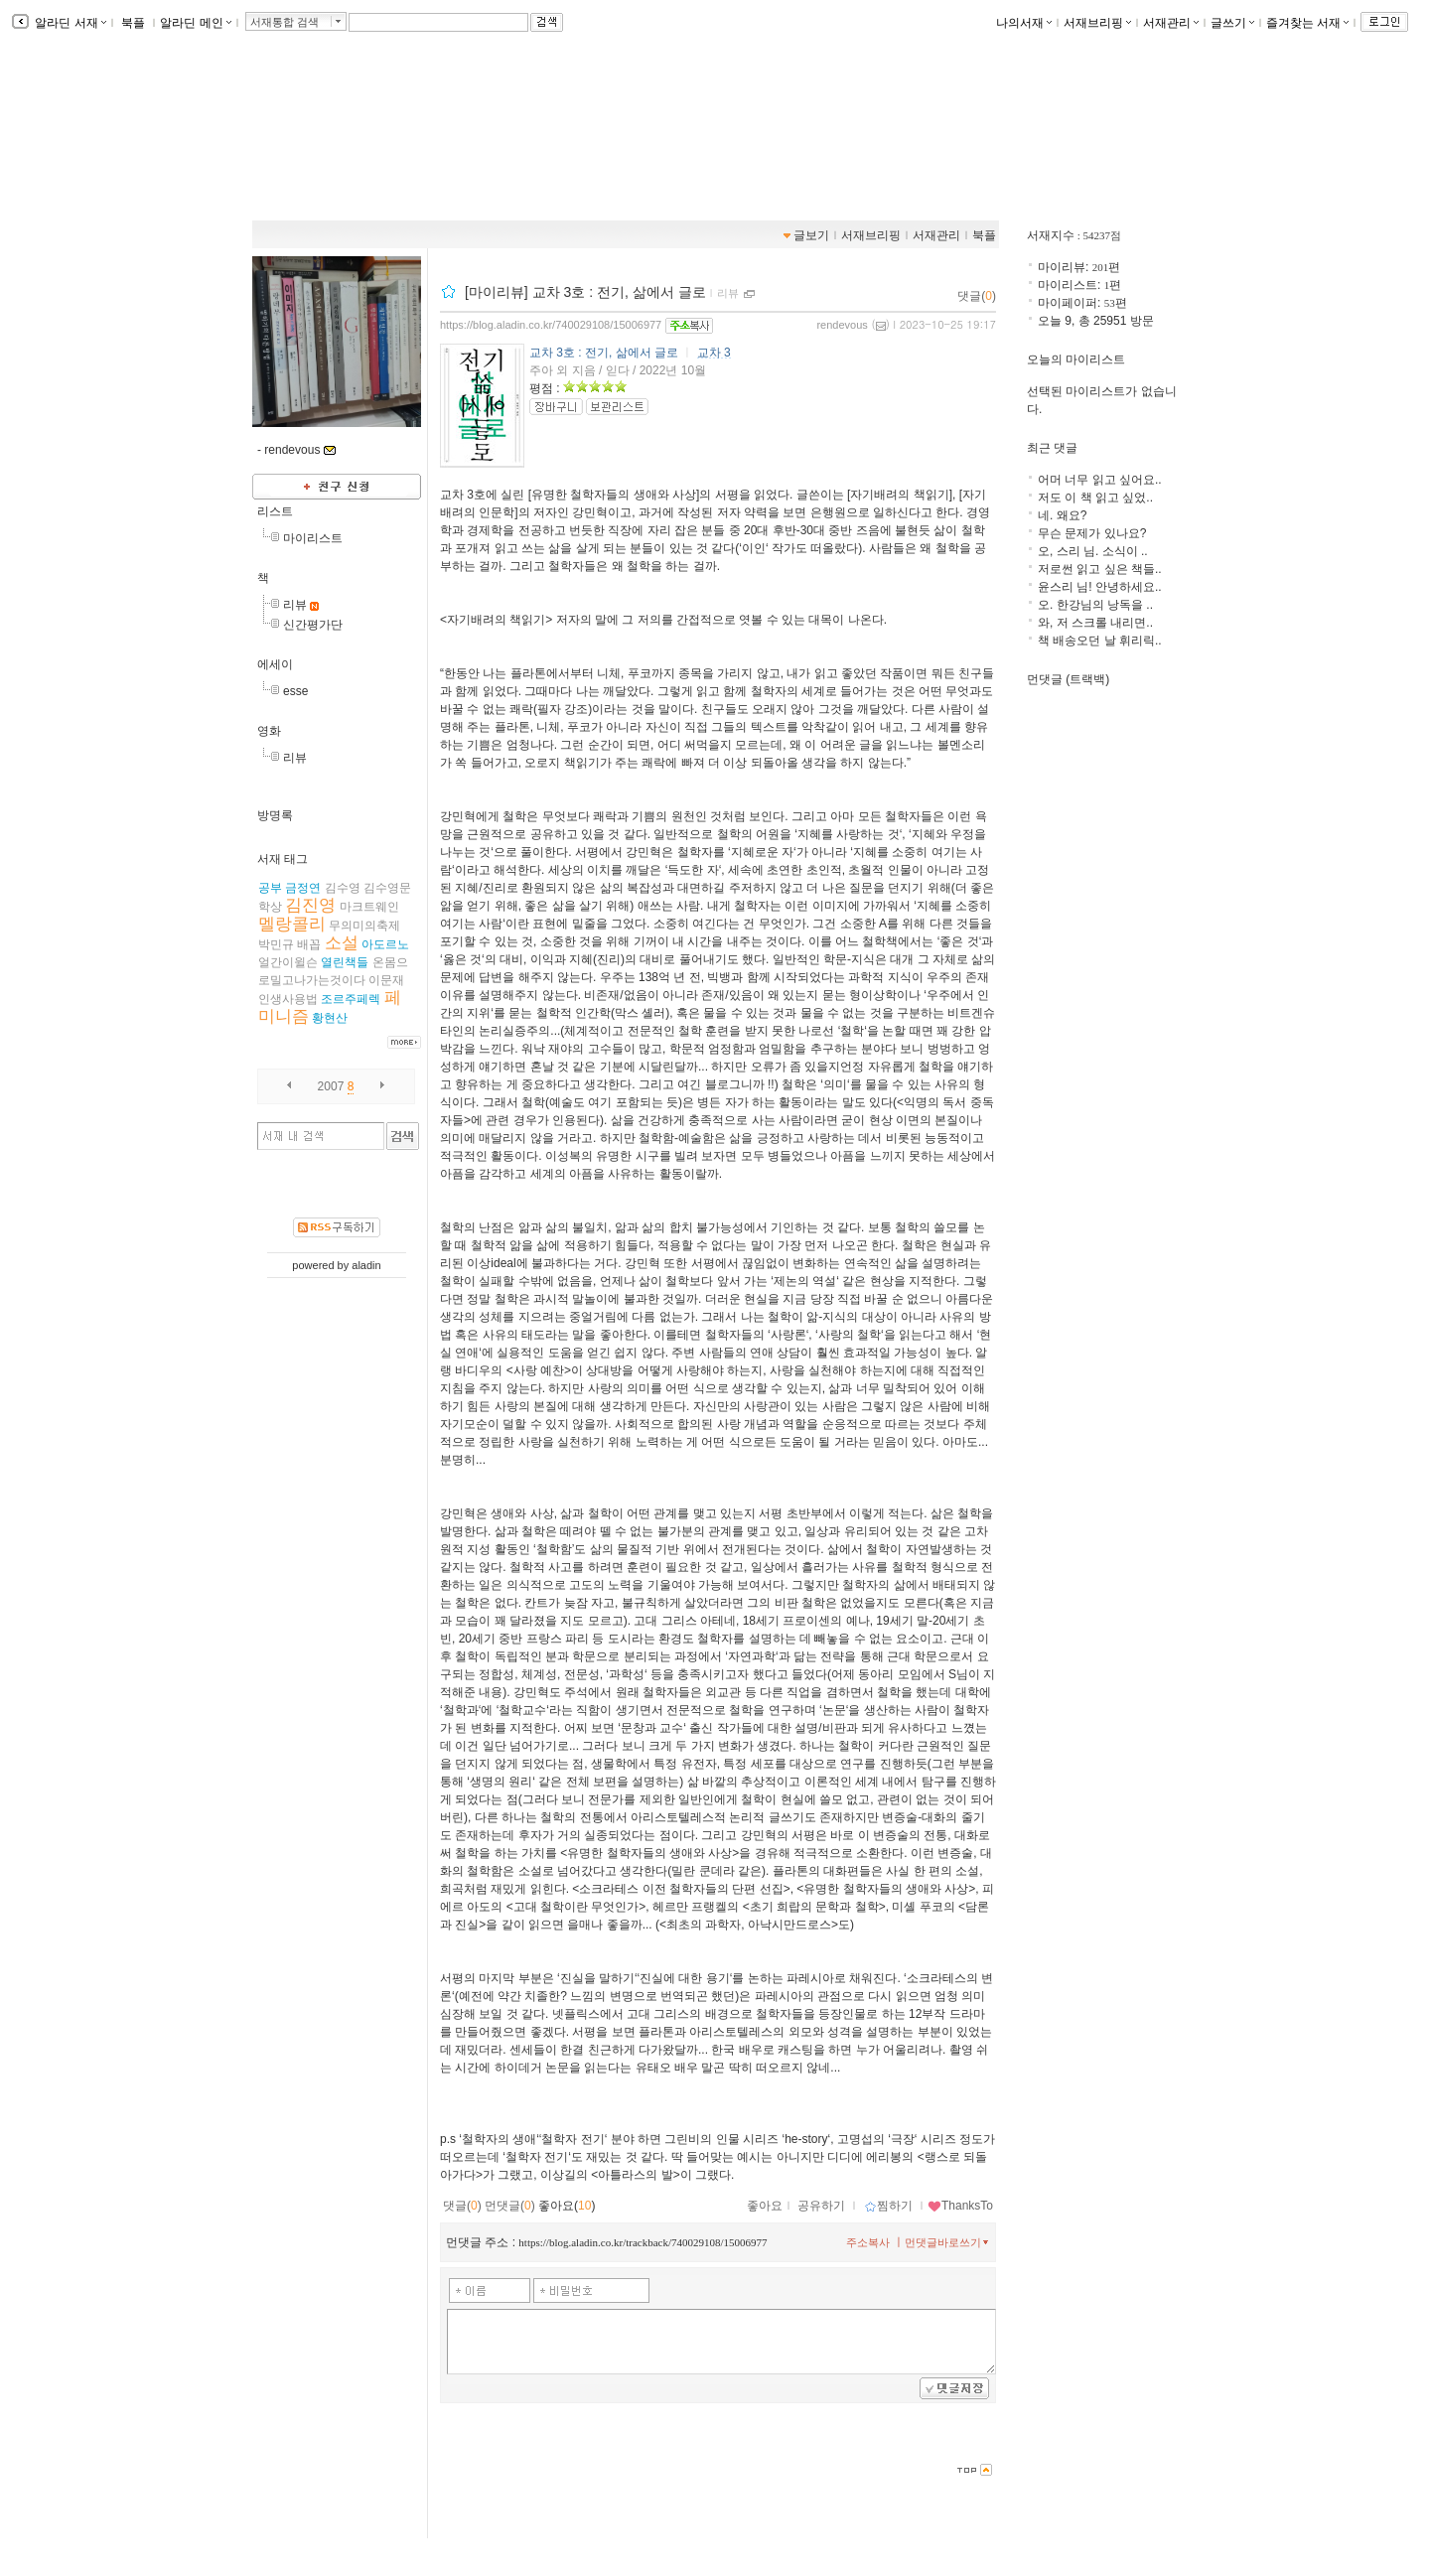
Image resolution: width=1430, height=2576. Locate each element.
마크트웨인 (369, 907)
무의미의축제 (364, 925)
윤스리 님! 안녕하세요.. (1100, 587)
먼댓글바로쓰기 (948, 2242)
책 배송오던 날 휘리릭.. (1100, 640)
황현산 (330, 1018)
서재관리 (1171, 23)
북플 (133, 23)
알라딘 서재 (69, 23)
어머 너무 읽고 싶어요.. (1100, 480)
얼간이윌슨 (288, 962)
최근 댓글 (1052, 448)
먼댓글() (510, 2206)
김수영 (342, 888)
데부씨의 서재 (328, 129)
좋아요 (765, 2206)
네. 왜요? (1062, 515)
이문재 (386, 980)
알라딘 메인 (195, 23)
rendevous (841, 325)
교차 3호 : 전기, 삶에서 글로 (603, 352)
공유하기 (821, 2206)
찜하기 (888, 2206)
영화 (269, 731)
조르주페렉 (350, 999)
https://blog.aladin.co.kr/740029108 (371, 150)
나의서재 (1024, 23)
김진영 (310, 905)
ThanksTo (960, 2206)
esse (295, 691)
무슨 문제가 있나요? (1092, 533)
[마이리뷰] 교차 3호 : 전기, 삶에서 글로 (585, 292)
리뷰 (295, 605)
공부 (270, 888)
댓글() (976, 296)
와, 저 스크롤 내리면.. (1095, 623)
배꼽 (309, 944)
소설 (341, 942)
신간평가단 (313, 625)
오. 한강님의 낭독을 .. (1095, 605)
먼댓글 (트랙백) (1068, 679)
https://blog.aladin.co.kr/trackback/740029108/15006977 (642, 2242)
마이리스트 (313, 538)
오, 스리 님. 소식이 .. (1093, 551)
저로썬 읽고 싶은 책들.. (1100, 569)
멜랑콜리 (292, 924)
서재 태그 (282, 859)
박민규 (276, 944)
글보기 (811, 235)
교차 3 (714, 352)
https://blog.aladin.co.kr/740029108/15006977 (550, 325)
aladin (366, 1265)
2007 (331, 1086)
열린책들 (344, 962)
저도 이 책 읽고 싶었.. (1095, 497)
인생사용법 (288, 999)
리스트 (275, 511)
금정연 (303, 888)
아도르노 (385, 944)
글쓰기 (1232, 23)
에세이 (275, 664)
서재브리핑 (1097, 23)
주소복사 (868, 2242)
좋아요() (566, 2206)
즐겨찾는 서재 (1307, 23)
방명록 (275, 815)
